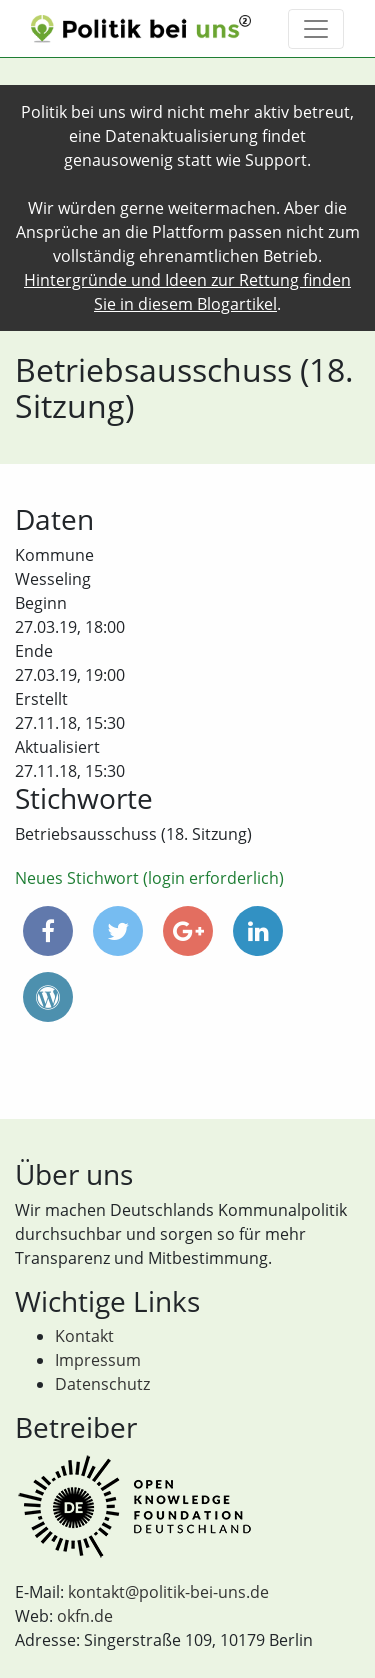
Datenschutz (102, 1384)
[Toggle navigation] (316, 29)
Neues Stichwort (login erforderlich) (149, 878)
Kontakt (84, 1336)
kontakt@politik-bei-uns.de (168, 1592)
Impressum (98, 1360)
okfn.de (85, 1616)
